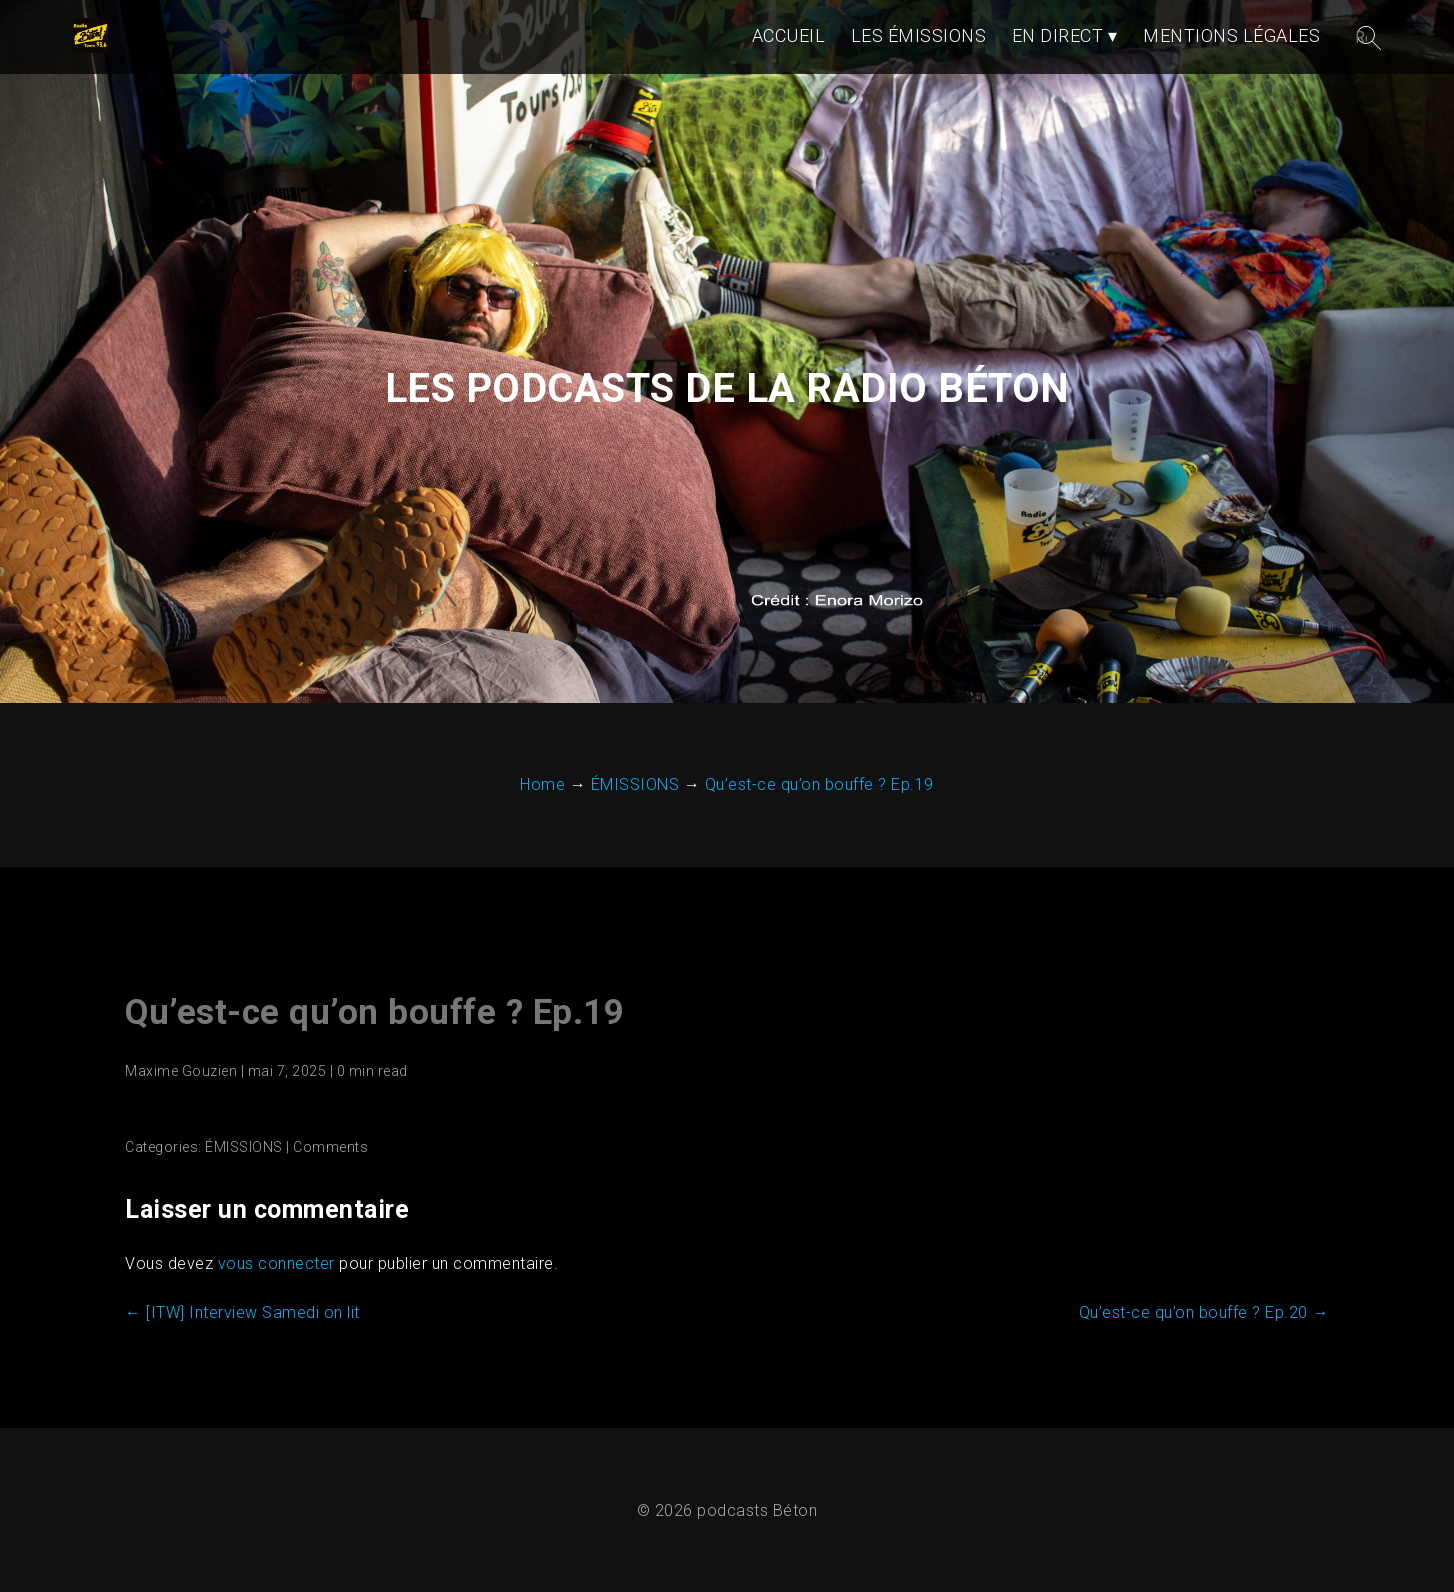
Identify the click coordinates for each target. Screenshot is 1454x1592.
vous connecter (276, 1263)
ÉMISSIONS (244, 1147)
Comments (330, 1147)
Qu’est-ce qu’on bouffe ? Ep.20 (1204, 1312)
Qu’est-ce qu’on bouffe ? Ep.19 (374, 1012)
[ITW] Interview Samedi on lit (242, 1312)
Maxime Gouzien (181, 1071)
